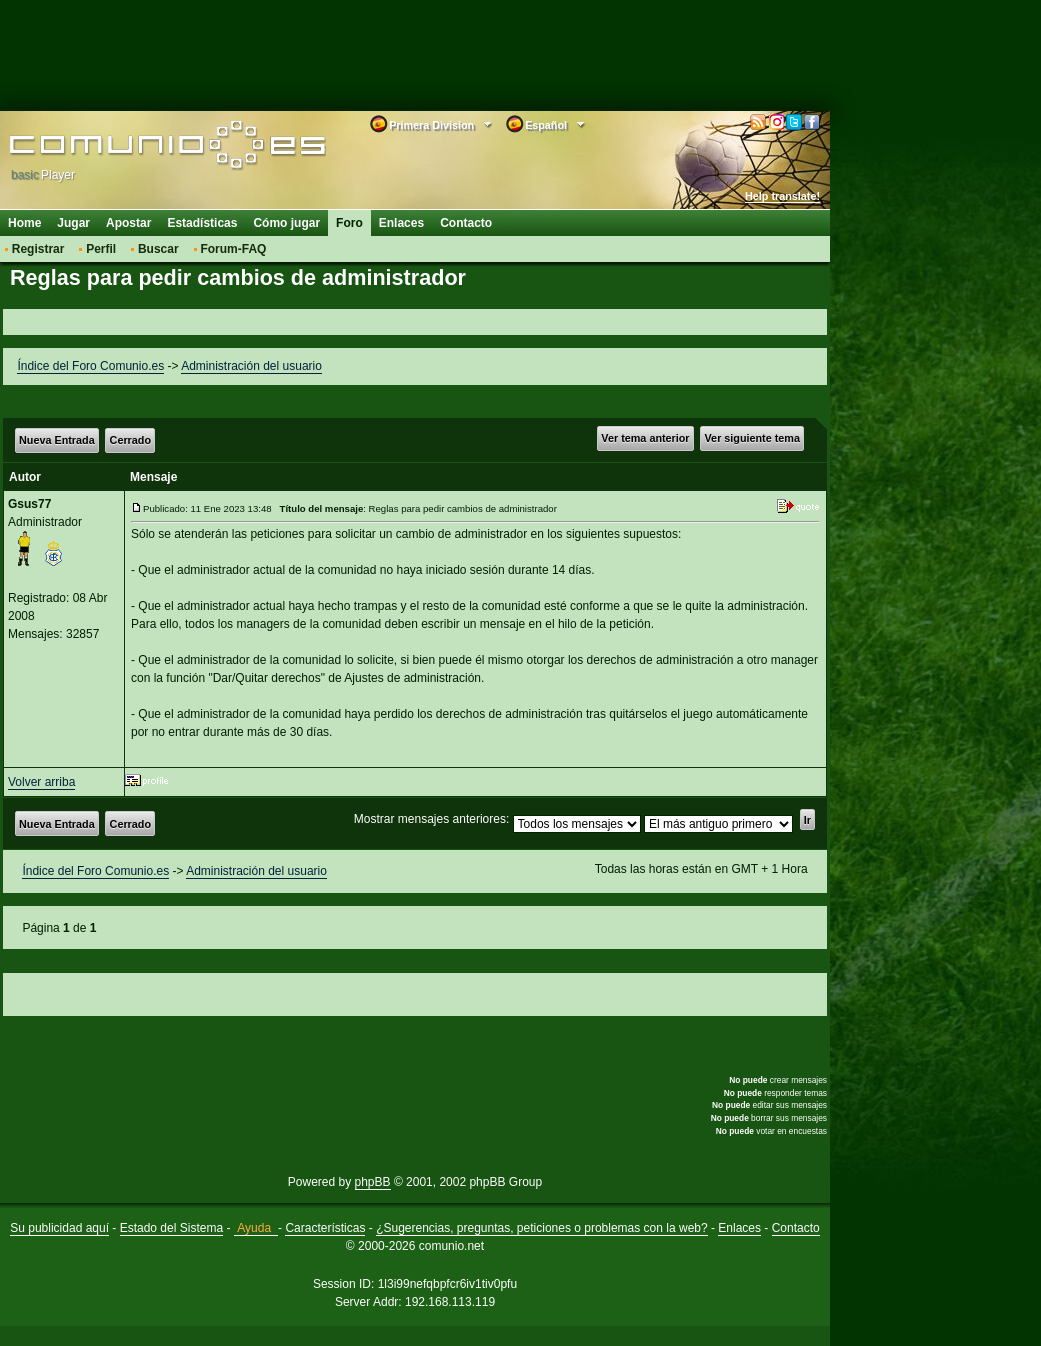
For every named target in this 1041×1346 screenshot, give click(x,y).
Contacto (466, 223)
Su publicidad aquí (59, 1228)
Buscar (158, 249)
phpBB (373, 1182)
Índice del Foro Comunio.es (90, 366)
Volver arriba (41, 782)
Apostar (128, 223)
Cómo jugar (286, 223)
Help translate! (782, 196)
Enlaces (401, 223)
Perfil (101, 249)
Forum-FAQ (233, 249)
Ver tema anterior (645, 438)
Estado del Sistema (171, 1228)
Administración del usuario (251, 366)
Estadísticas (202, 223)
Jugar (73, 223)
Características (325, 1228)
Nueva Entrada (57, 440)
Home (24, 223)
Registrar (38, 249)
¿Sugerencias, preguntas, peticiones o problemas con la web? (542, 1228)
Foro (349, 223)
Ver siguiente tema (752, 438)
